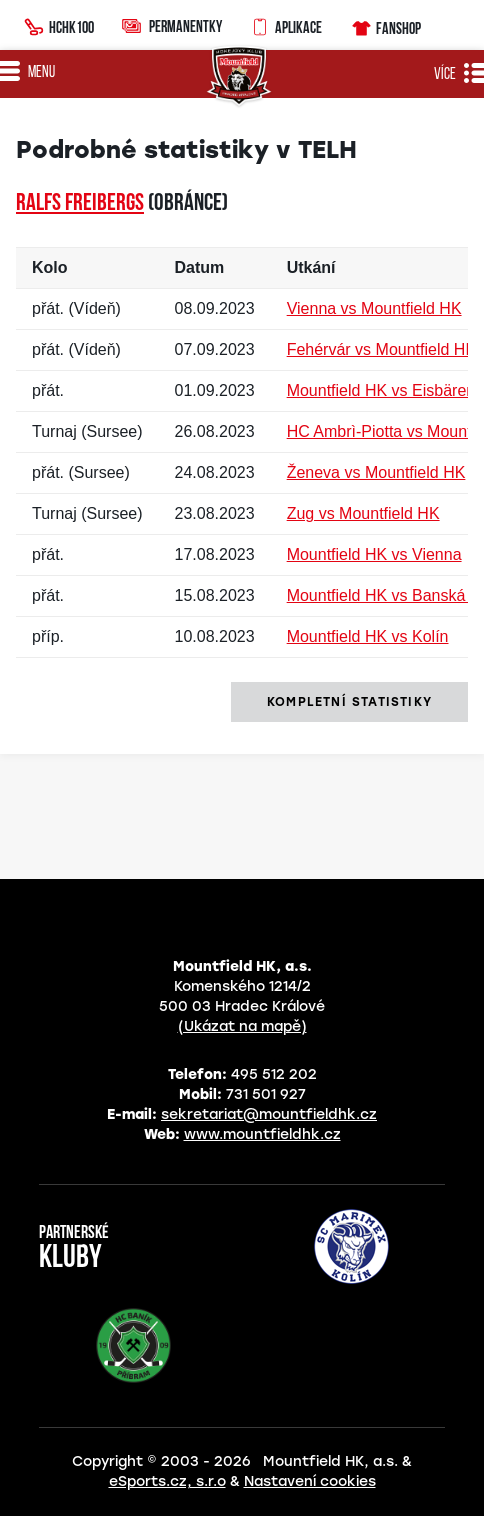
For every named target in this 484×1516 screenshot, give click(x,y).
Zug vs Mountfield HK (363, 513)
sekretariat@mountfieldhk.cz (269, 1114)
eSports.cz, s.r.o (167, 1481)
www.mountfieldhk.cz (262, 1134)
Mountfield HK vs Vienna (374, 554)
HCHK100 (59, 25)
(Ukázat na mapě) (242, 1026)
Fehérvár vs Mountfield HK (381, 349)
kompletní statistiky (349, 702)
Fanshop (385, 25)
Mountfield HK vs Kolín (368, 636)
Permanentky (172, 25)
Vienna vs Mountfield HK (374, 308)
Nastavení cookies (310, 1481)
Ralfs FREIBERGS (80, 204)
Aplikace (286, 25)
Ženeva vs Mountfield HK (376, 472)
